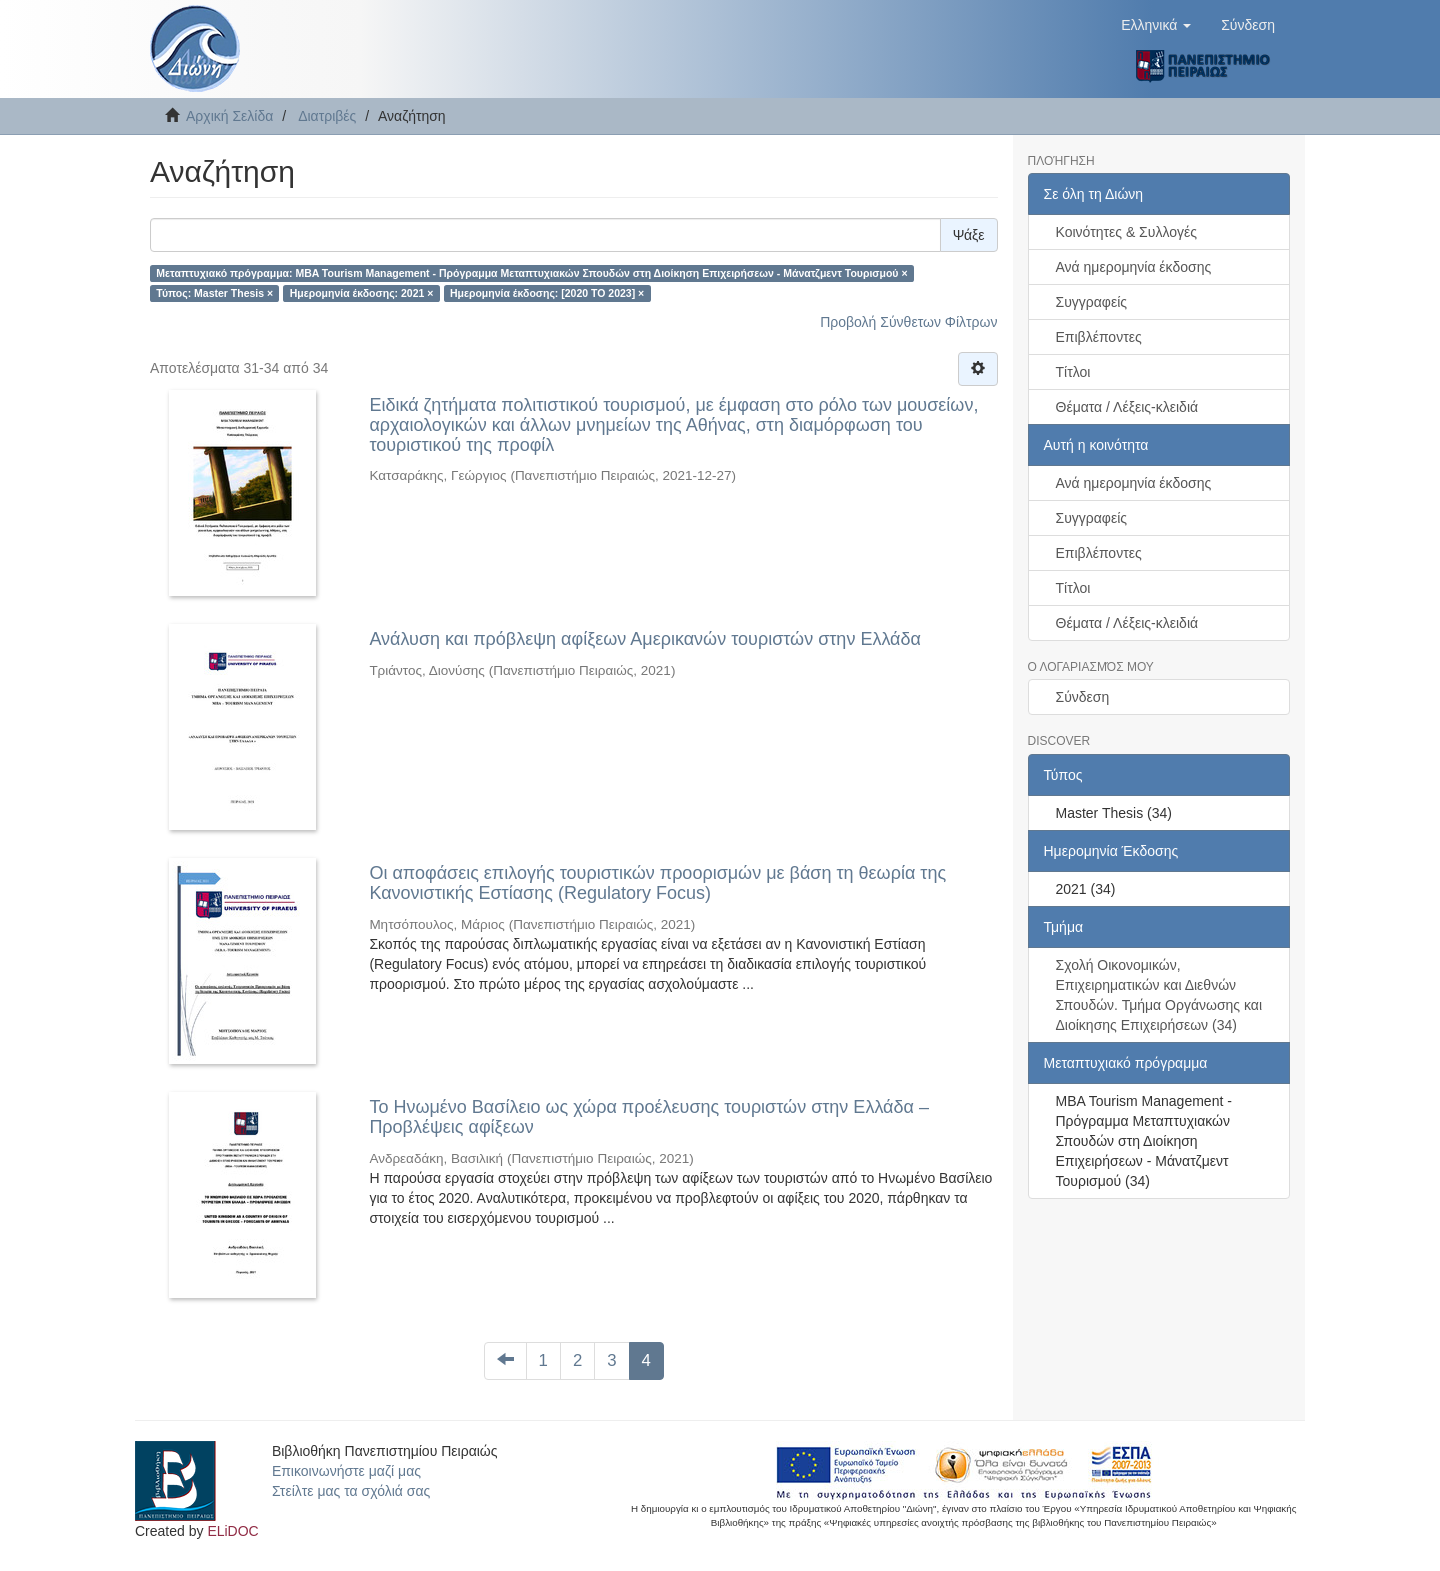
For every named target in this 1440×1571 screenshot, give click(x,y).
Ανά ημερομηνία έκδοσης (1134, 267)
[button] (1156, 25)
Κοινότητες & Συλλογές (1126, 232)
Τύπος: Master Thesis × (214, 293)
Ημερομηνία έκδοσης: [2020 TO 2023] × (547, 293)
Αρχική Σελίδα (229, 116)
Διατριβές (327, 116)
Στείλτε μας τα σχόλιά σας (351, 1491)
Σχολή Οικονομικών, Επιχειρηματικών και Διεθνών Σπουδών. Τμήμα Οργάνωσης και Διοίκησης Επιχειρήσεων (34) (1159, 995)
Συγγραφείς (1092, 302)
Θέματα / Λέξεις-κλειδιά (1127, 407)
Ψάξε (969, 235)
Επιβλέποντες (1099, 337)
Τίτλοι (1073, 372)
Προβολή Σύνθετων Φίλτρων (908, 322)
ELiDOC (232, 1531)
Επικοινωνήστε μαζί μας (346, 1471)
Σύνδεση (1083, 697)
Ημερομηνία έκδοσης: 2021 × (362, 293)
